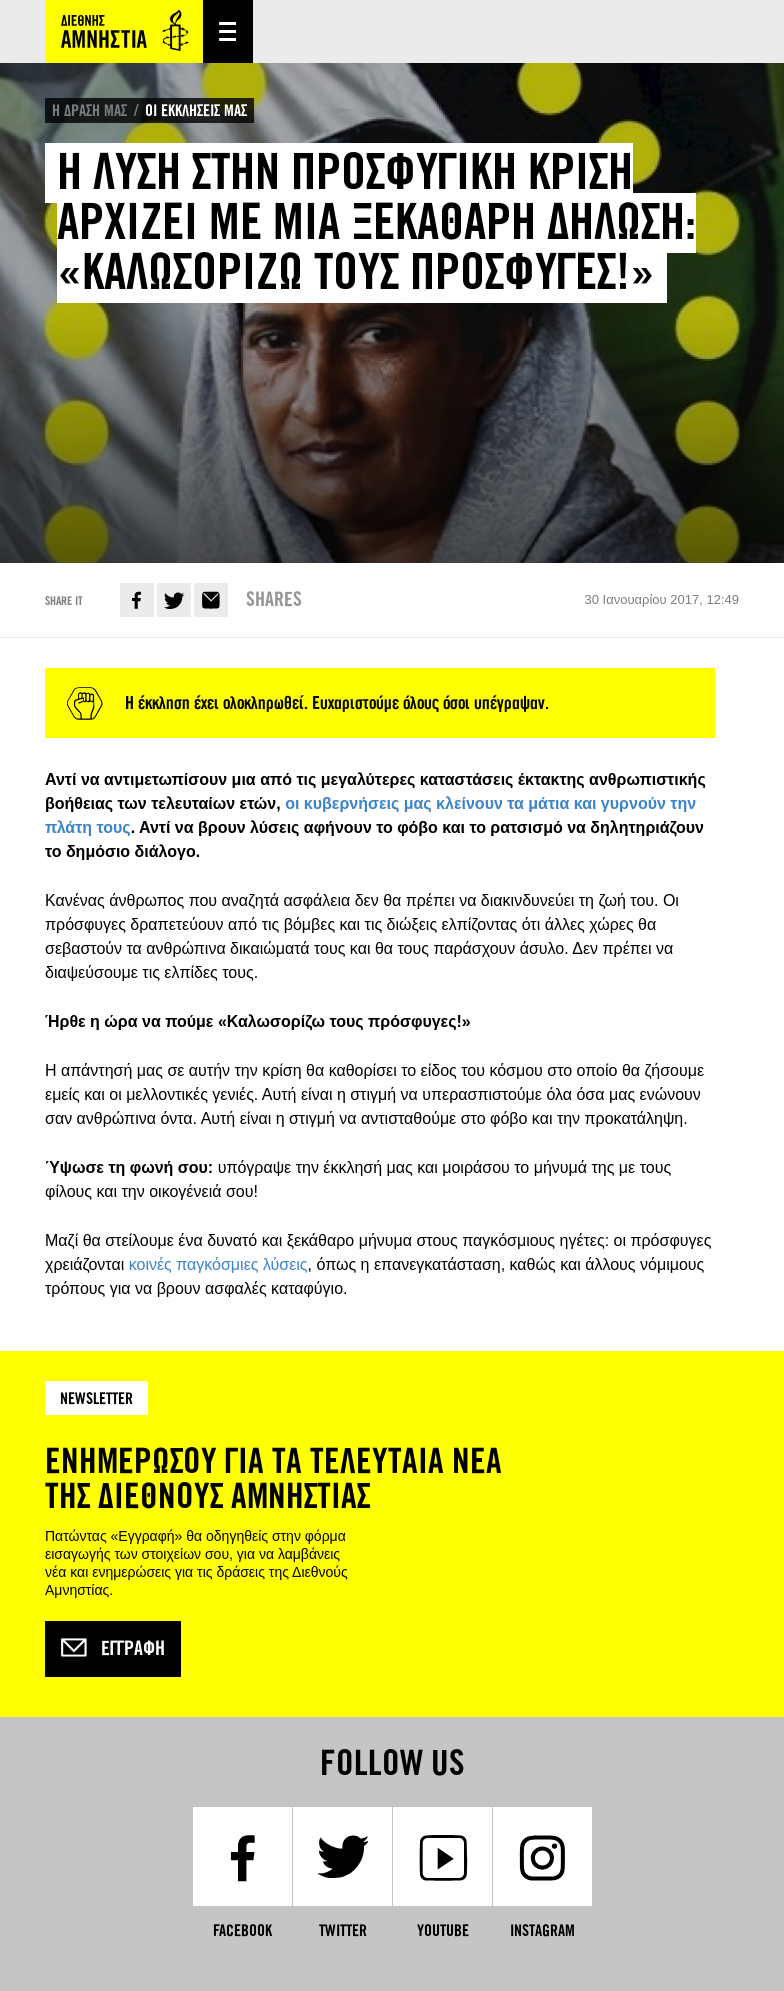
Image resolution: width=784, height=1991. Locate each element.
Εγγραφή (113, 1649)
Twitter (174, 600)
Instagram (542, 1930)
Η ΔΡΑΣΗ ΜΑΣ (89, 110)
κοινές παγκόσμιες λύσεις (218, 1264)
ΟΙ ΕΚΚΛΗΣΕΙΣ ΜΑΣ (196, 110)
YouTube (443, 1930)
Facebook (137, 600)
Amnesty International (124, 31)
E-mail (211, 600)
